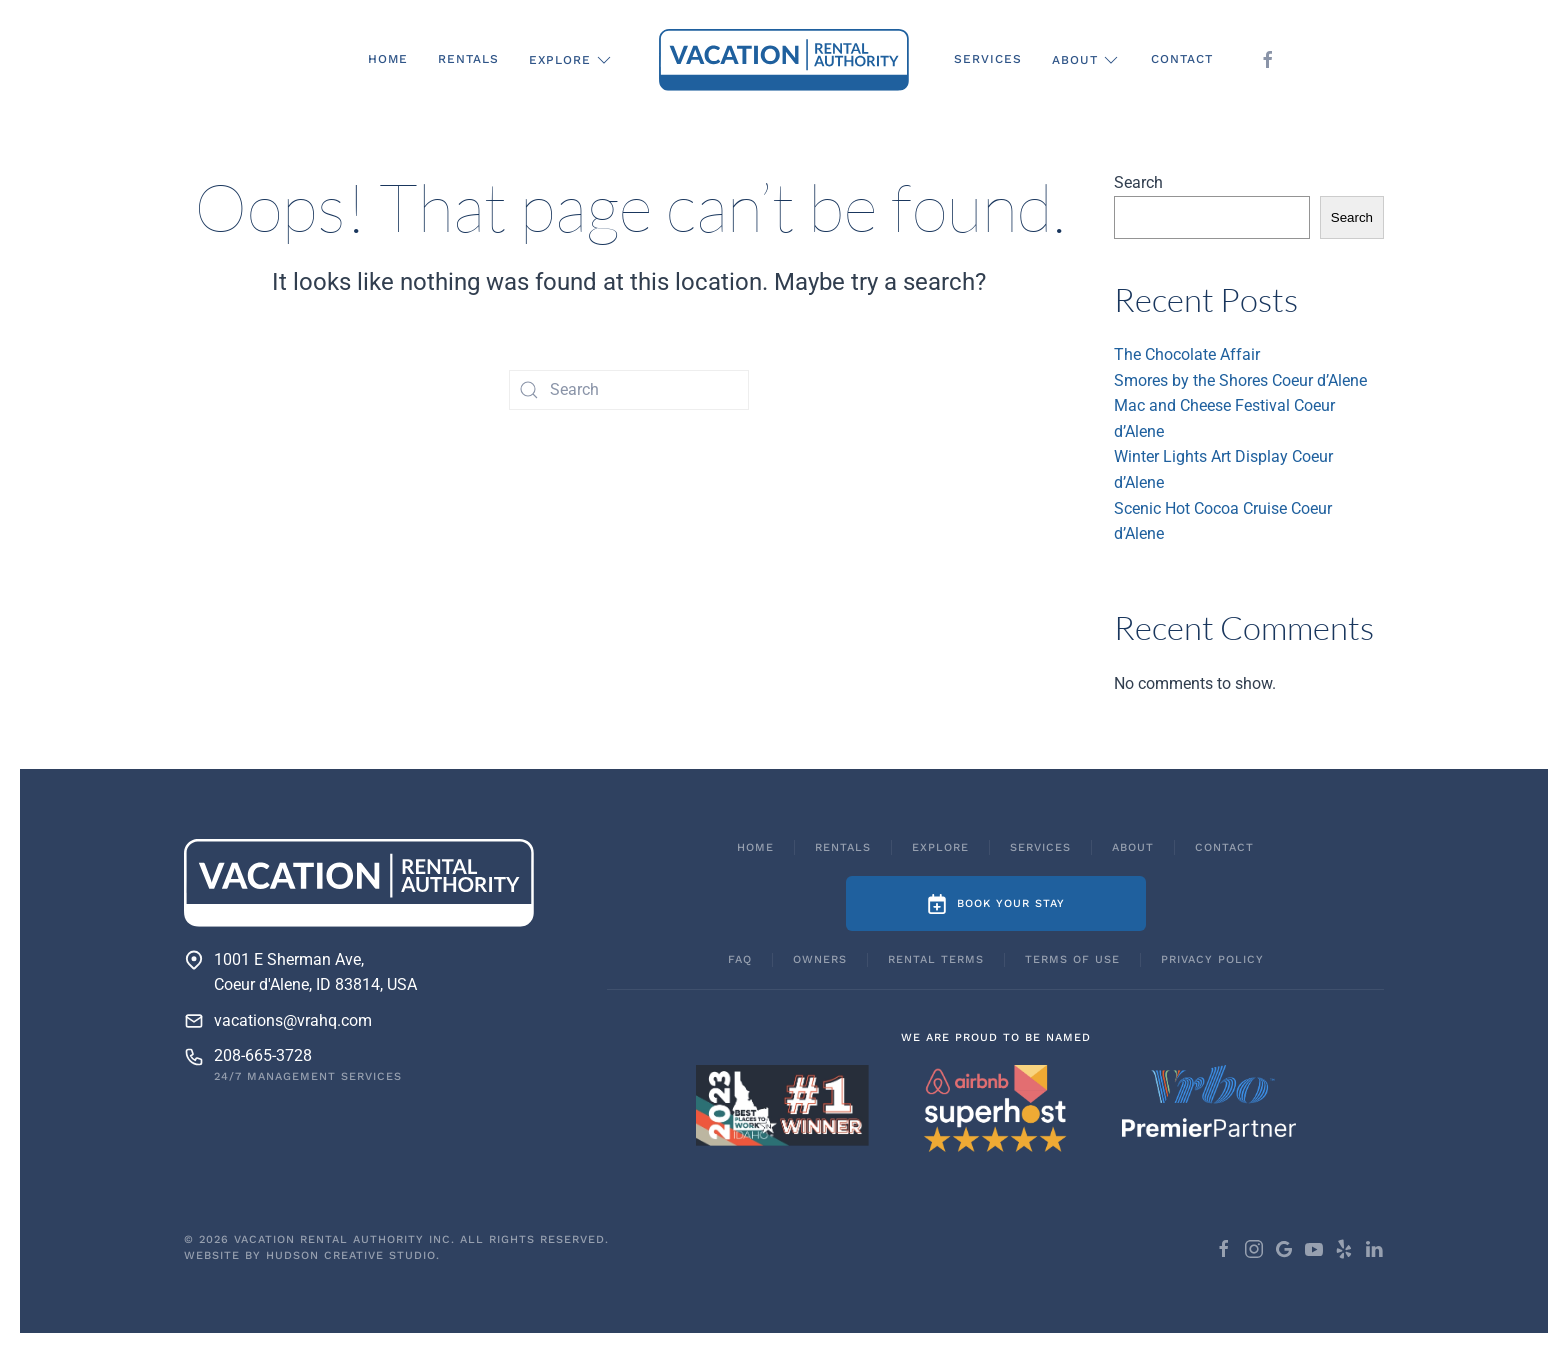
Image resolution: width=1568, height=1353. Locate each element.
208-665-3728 (263, 1055)
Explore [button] (571, 60)
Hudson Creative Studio (351, 1255)
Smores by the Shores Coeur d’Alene (1240, 380)
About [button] (1086, 60)
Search (1138, 182)
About (1133, 847)
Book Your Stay (996, 904)
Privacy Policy (1212, 959)
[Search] (629, 390)
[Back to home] (784, 60)
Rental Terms (936, 959)
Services (988, 59)
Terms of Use (1072, 959)
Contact (1182, 59)
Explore (940, 847)
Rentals (468, 59)
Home (388, 59)
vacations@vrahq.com (293, 1020)
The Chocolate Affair (1187, 354)
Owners (820, 959)
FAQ (740, 959)
